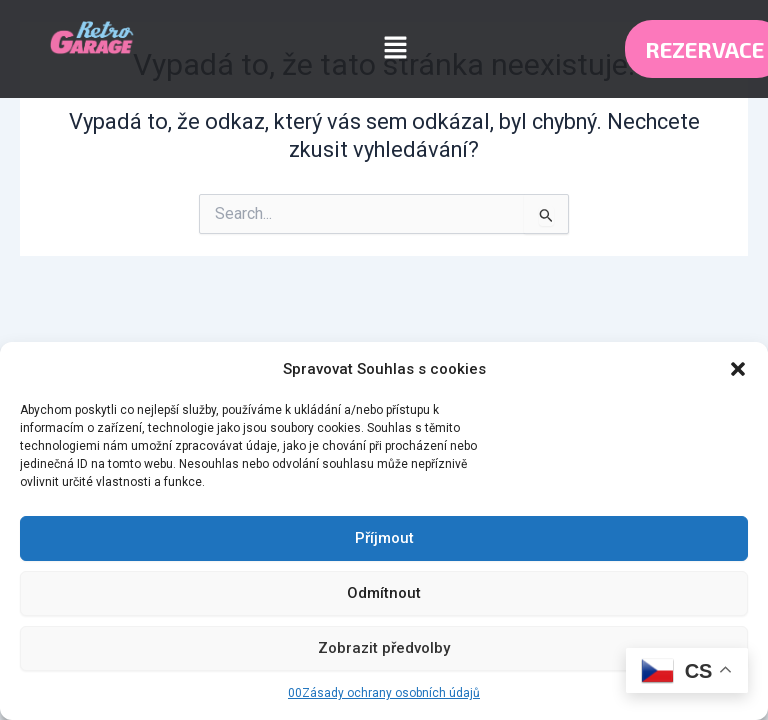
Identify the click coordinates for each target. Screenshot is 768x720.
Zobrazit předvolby (384, 648)
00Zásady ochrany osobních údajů (384, 693)
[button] (738, 369)
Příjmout (384, 538)
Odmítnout (384, 593)
